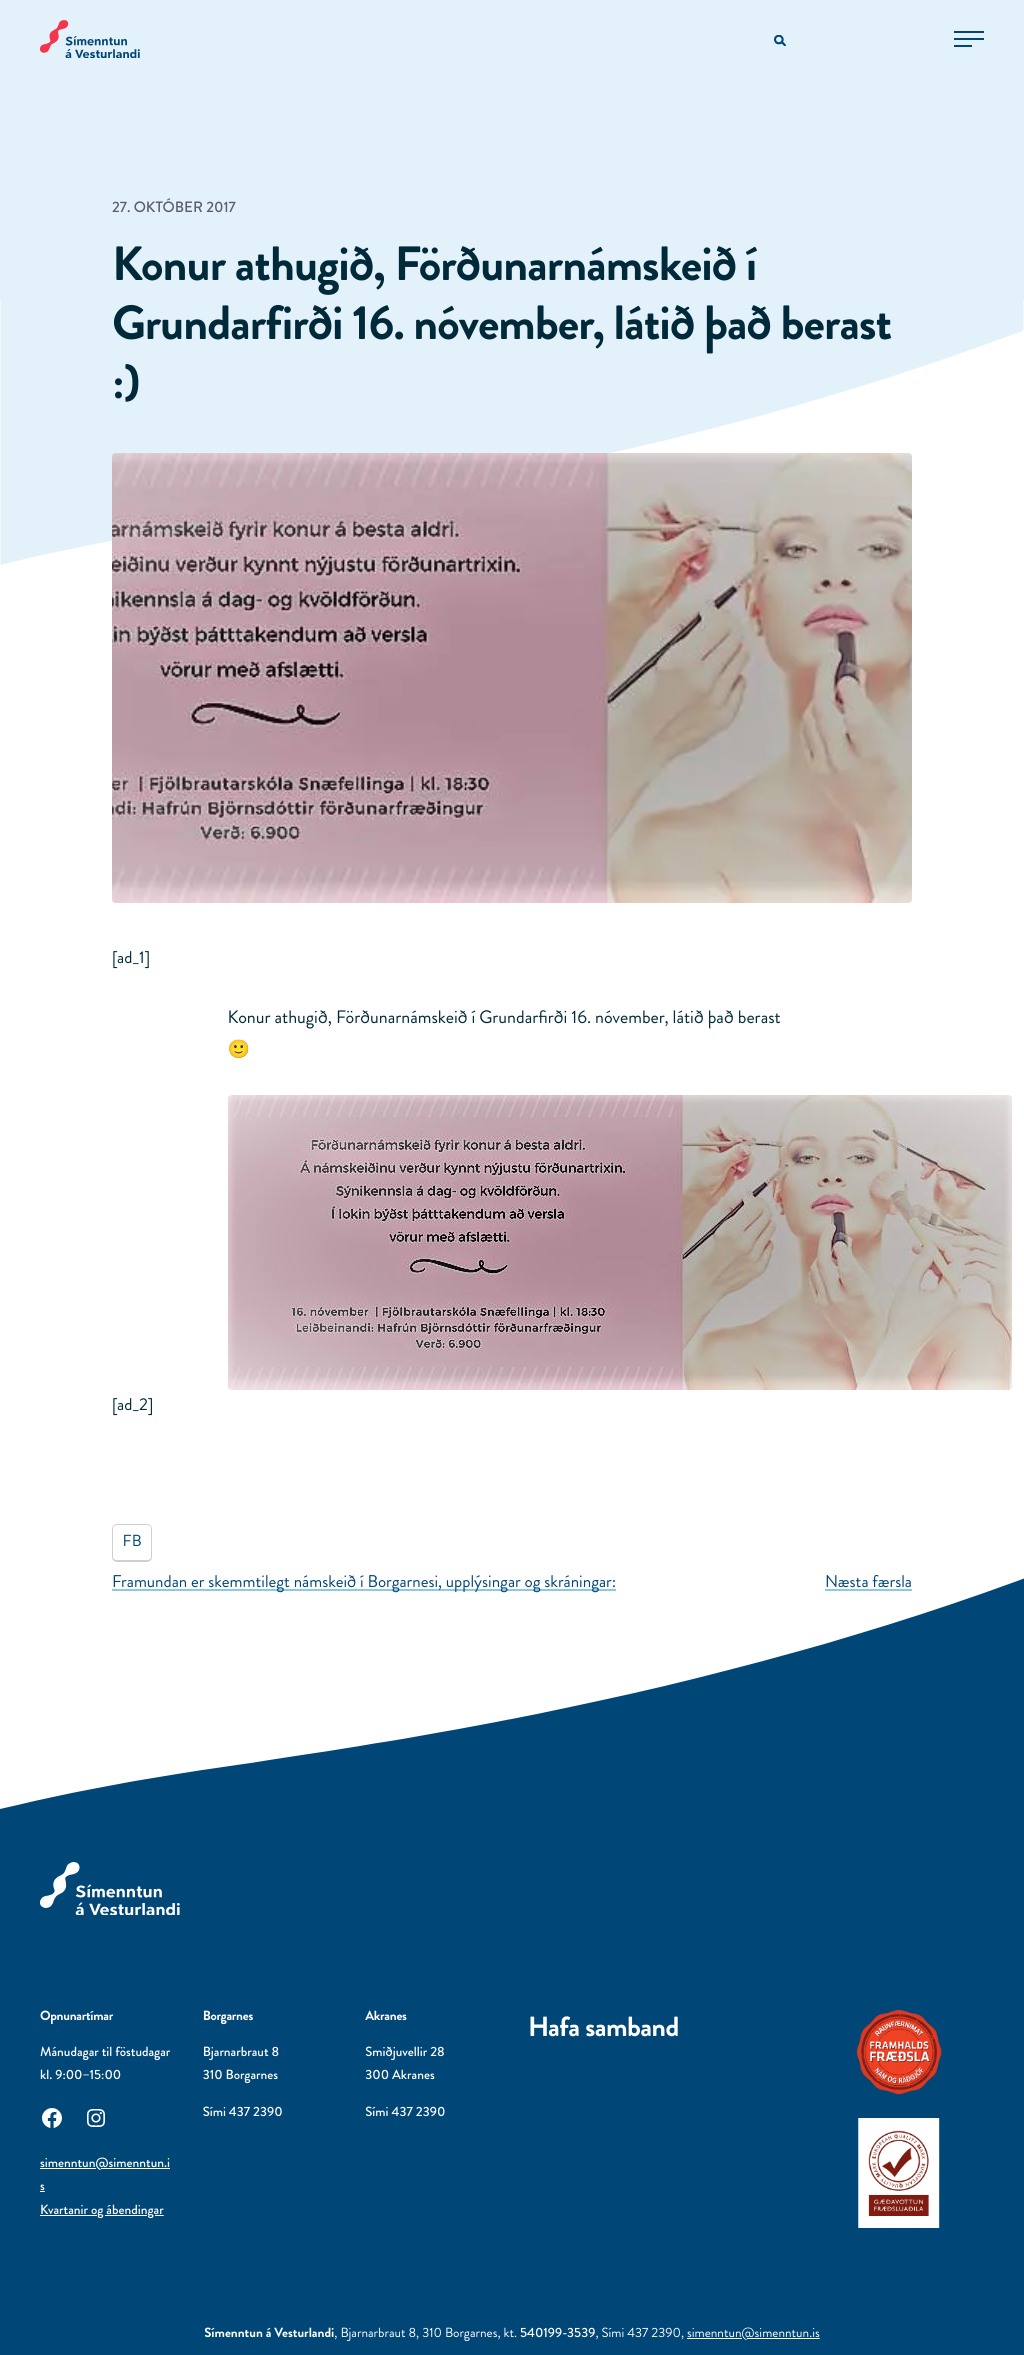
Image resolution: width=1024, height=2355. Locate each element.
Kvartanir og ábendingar (102, 2210)
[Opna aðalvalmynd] (969, 39)
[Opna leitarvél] (781, 41)
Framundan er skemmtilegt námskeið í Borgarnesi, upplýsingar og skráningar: (364, 1582)
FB (132, 1541)
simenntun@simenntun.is (753, 2333)
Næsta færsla (868, 1582)
